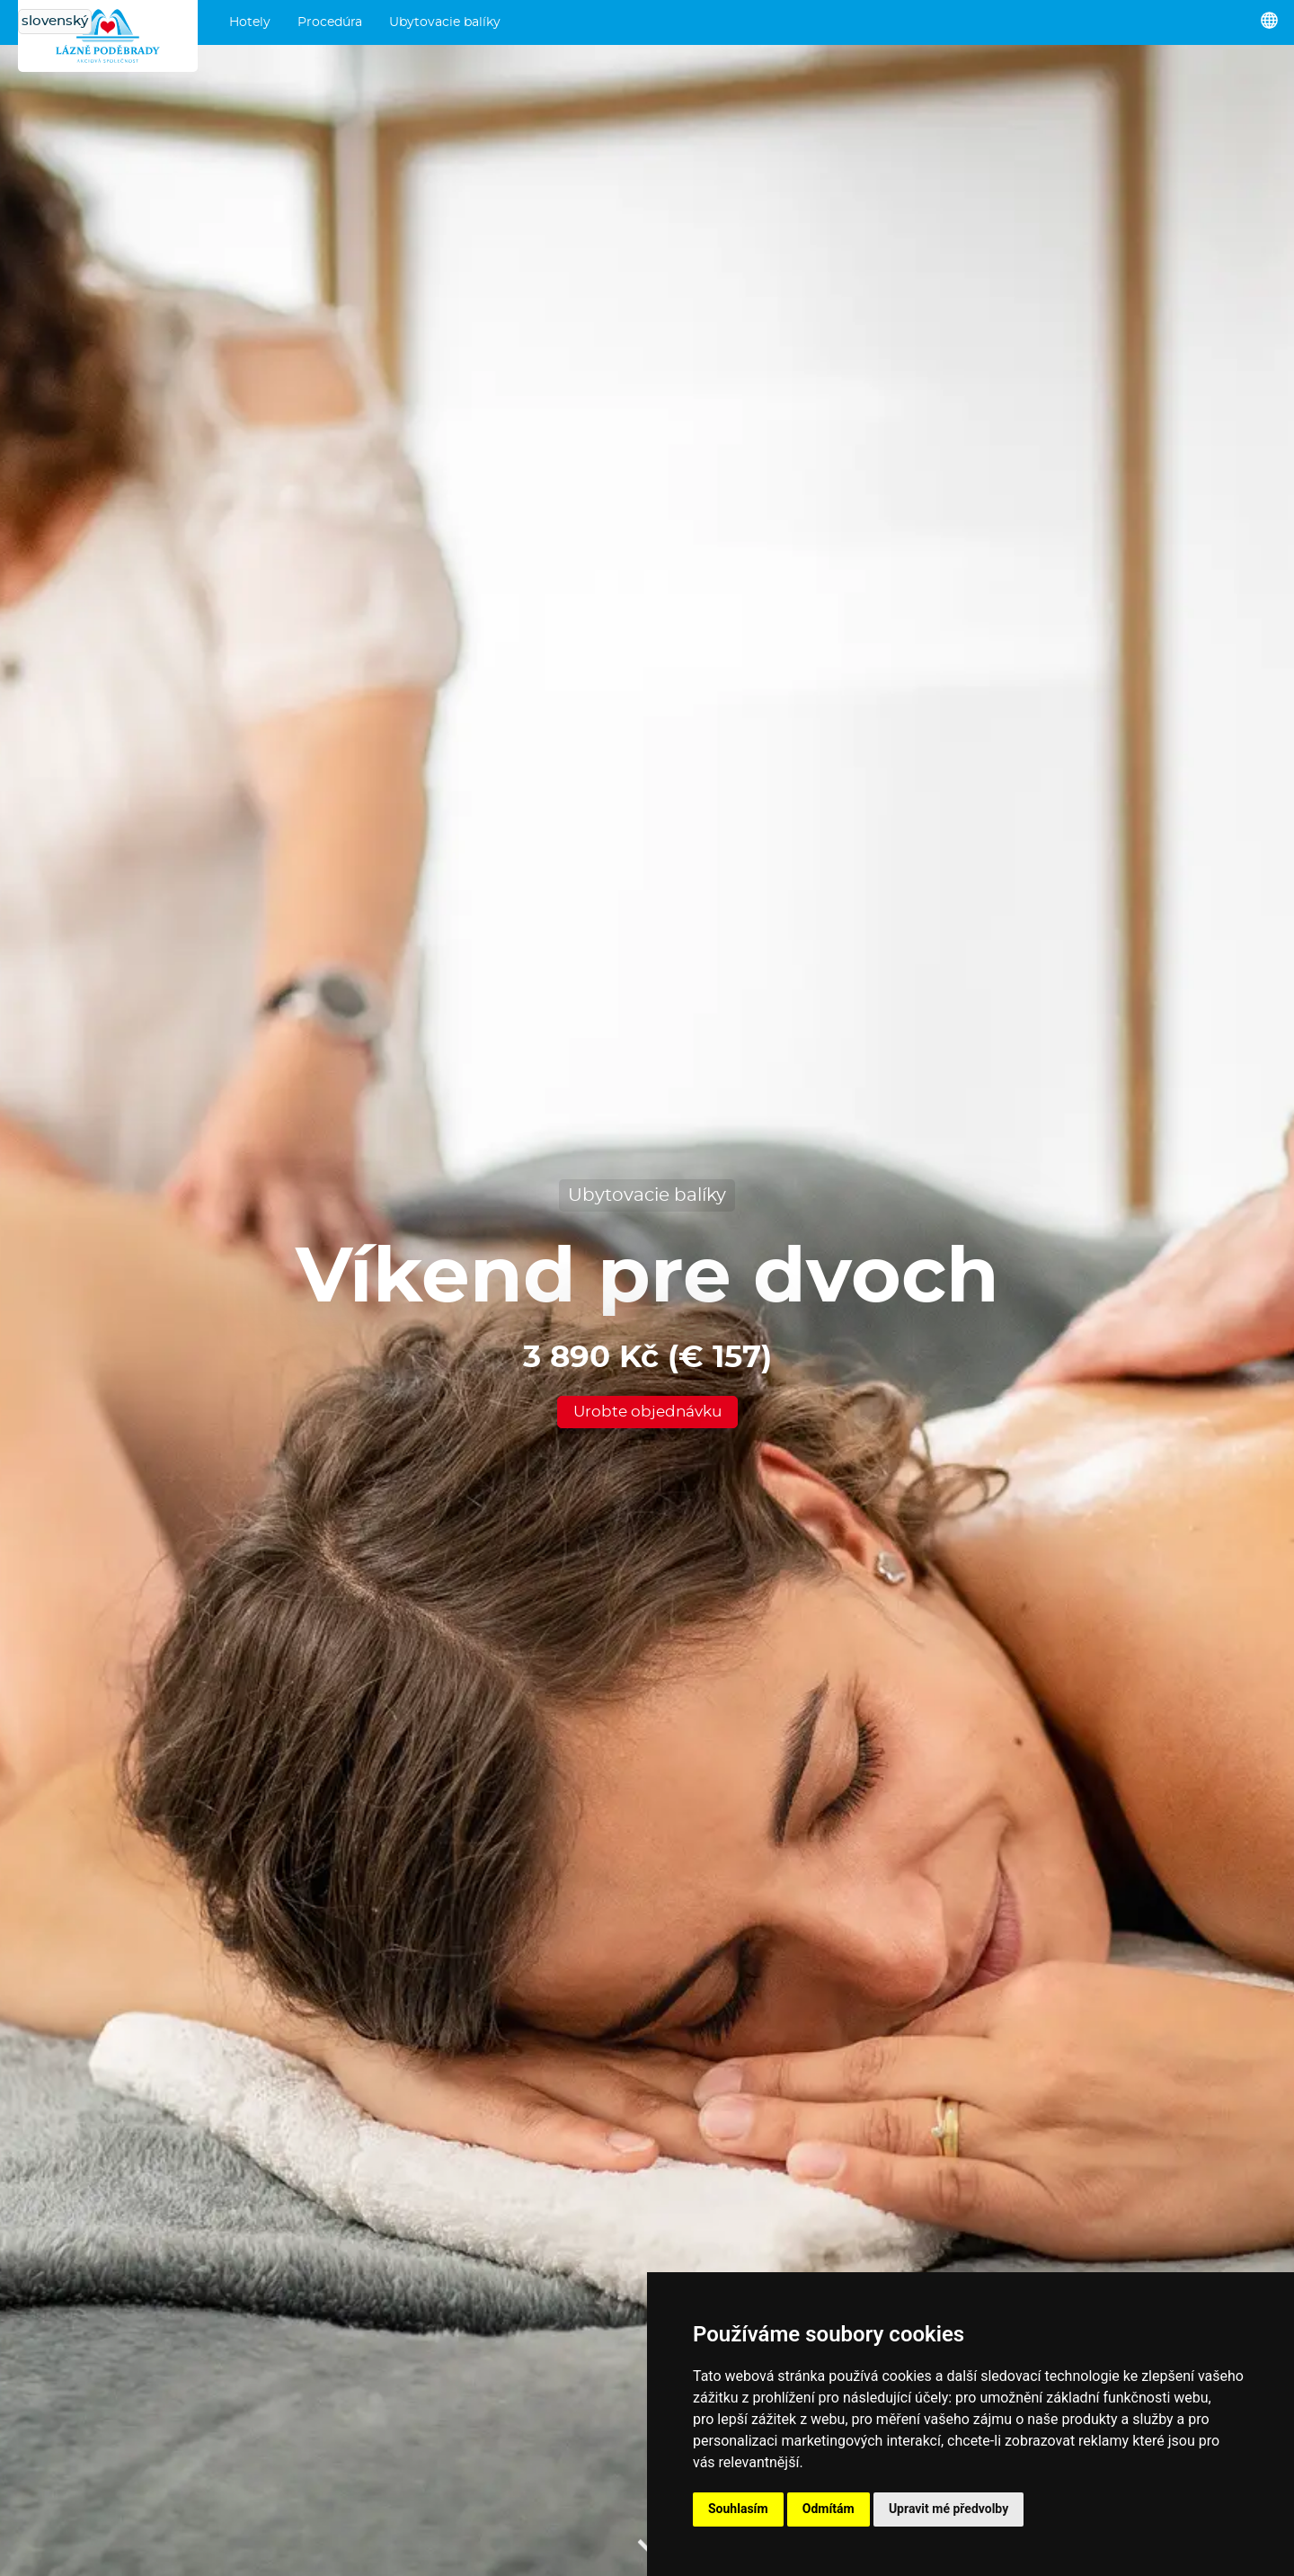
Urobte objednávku (647, 1411)
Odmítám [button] (828, 2508)
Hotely (249, 22)
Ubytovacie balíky (445, 22)
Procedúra (329, 22)
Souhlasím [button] (738, 2508)
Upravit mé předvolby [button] (948, 2508)
